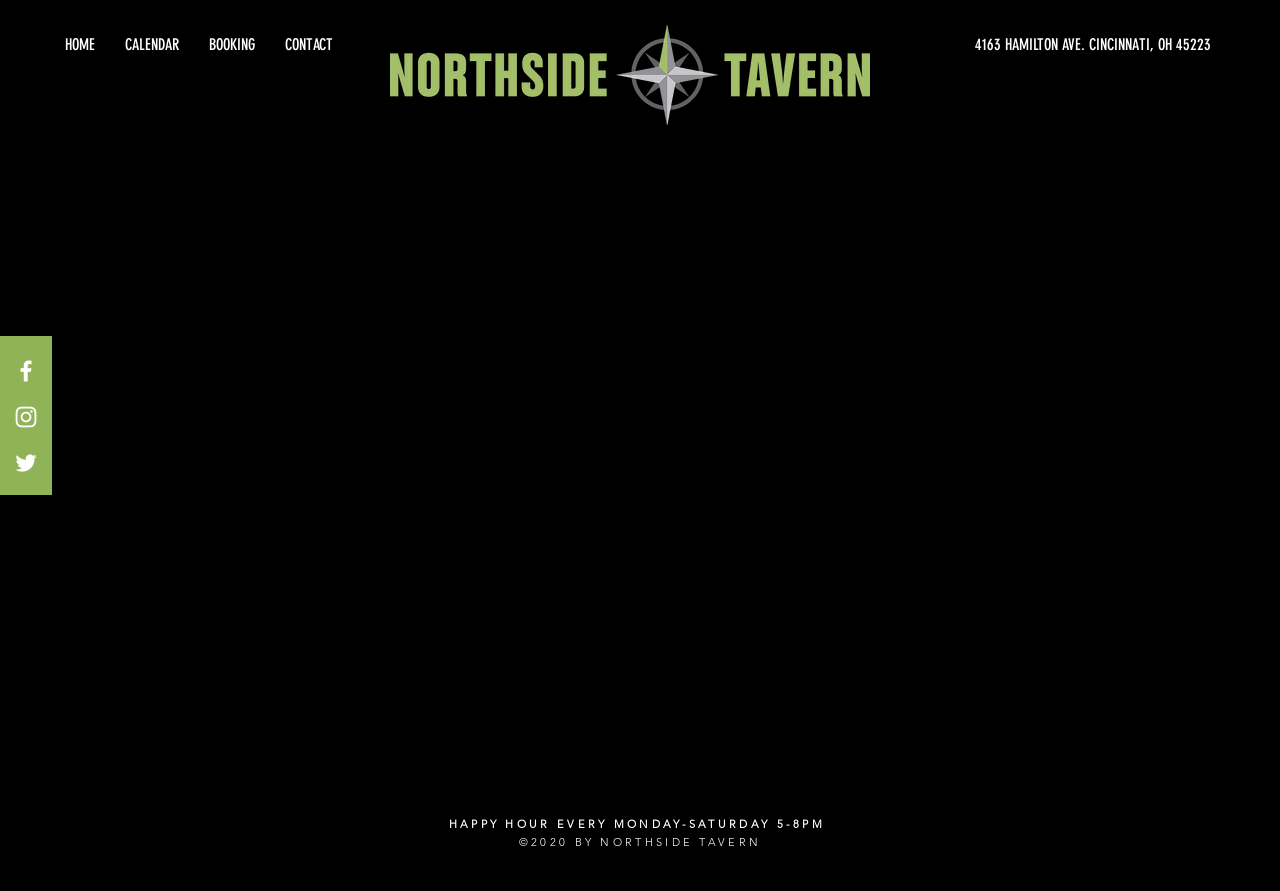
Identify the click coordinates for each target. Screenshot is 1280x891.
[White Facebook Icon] (26, 371)
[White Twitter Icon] (26, 463)
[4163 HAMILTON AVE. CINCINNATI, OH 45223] (1030, 45)
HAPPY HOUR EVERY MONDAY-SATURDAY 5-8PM (637, 824)
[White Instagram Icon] (26, 417)
